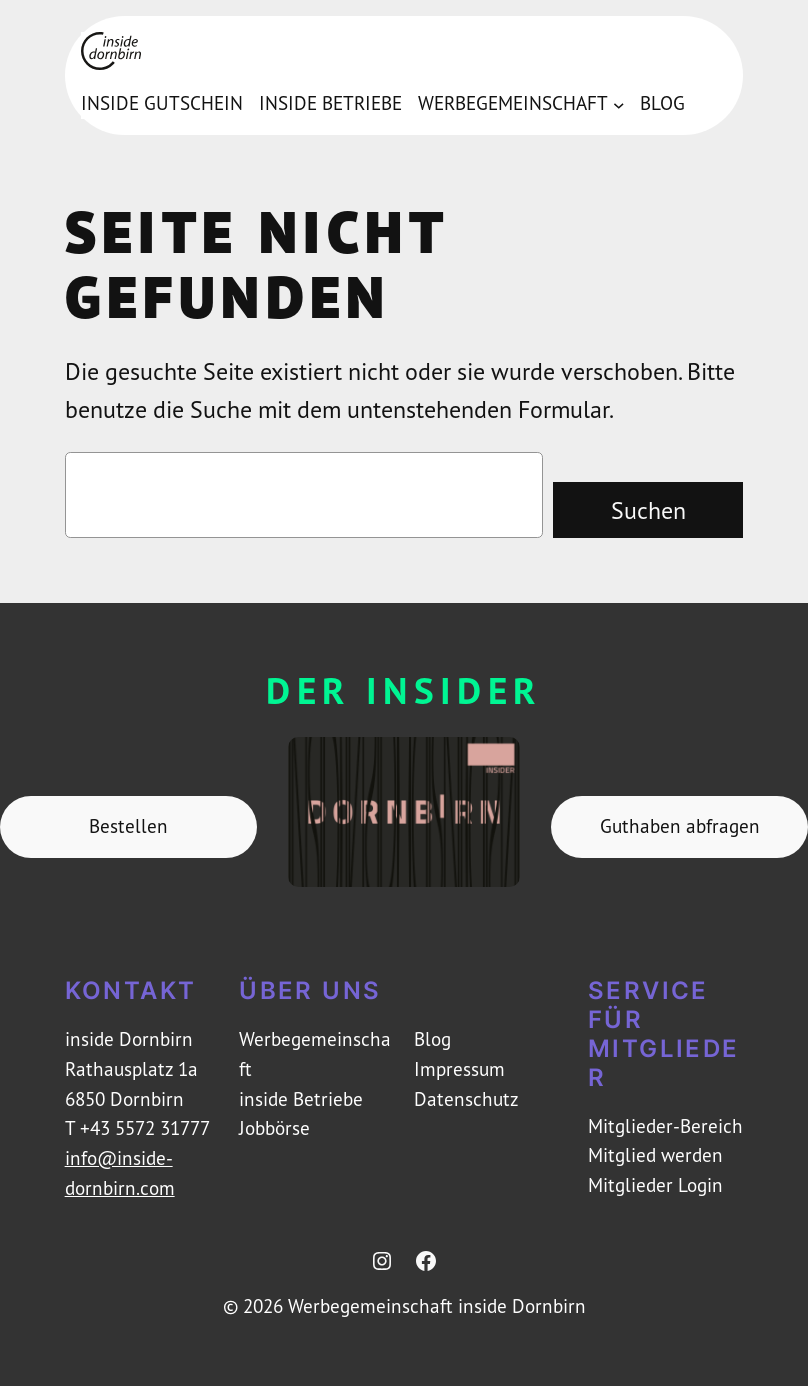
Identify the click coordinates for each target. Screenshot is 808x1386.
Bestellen (128, 826)
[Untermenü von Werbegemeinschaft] (619, 104)
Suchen (648, 510)
